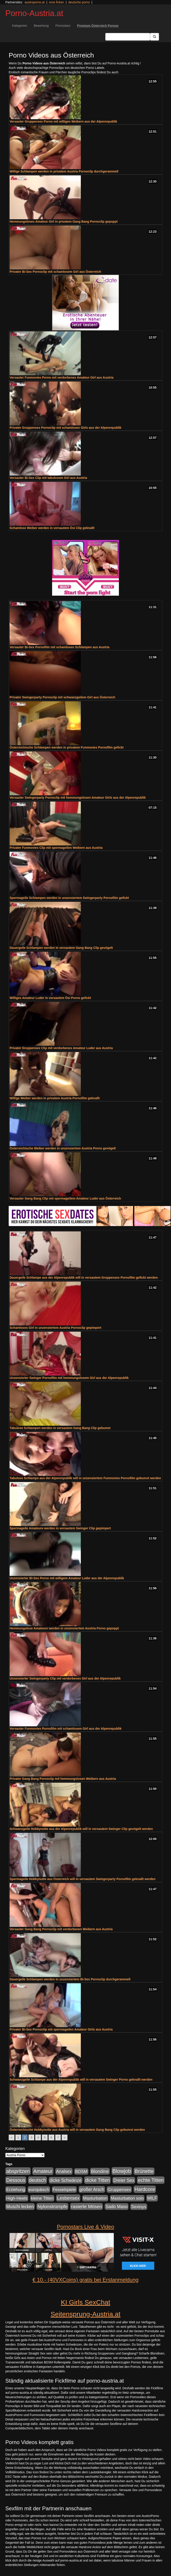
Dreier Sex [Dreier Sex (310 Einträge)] (123, 2180)
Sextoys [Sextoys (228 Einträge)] (138, 2206)
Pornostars (63, 25)
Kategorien (19, 25)
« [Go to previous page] (11, 2137)
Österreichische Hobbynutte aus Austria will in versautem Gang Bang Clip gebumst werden (77, 2129)
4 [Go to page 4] (38, 2137)
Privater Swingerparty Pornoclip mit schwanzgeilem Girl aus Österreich (62, 697)
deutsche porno (79, 2)
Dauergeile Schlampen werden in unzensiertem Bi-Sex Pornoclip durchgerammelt (70, 1979)
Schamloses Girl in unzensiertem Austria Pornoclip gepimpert (55, 1327)
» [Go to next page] (64, 2137)
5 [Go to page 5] (45, 2137)
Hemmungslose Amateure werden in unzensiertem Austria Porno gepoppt (64, 1628)
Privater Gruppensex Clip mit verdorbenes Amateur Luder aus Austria (61, 1048)
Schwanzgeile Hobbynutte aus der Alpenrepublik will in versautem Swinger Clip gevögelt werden (81, 1829)
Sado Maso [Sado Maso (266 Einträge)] (117, 2206)
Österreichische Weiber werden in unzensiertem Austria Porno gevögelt (63, 1148)
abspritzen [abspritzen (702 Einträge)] (18, 2171)
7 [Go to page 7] (58, 2137)
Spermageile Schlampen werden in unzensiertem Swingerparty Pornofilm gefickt (69, 898)
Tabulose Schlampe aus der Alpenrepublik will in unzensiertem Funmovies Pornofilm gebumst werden (85, 1478)
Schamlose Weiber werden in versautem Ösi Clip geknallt (52, 528)
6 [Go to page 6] (51, 2137)
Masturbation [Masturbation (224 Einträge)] (95, 2198)
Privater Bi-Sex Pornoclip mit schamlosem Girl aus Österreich (55, 271)
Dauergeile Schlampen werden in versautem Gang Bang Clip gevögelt (61, 948)
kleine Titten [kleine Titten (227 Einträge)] (42, 2198)
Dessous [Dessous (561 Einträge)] (15, 2180)
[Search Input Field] (127, 37)
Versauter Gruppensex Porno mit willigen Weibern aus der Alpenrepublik (63, 121)
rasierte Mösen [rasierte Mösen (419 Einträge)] (86, 2206)
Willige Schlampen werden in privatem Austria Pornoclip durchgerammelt (64, 171)
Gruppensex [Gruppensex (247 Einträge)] (119, 2189)
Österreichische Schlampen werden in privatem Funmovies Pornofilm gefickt (67, 747)
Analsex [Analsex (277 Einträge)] (64, 2171)
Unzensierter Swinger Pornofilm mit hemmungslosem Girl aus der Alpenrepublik (69, 1378)
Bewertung (41, 25)
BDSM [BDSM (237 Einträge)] (81, 2171)
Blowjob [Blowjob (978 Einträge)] (121, 2171)
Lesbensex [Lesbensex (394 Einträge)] (68, 2198)
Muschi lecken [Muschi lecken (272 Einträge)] (20, 2206)
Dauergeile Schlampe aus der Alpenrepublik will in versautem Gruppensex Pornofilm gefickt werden (84, 1277)
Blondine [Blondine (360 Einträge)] (100, 2171)
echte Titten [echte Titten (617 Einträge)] (151, 2180)
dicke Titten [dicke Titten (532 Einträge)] (97, 2180)
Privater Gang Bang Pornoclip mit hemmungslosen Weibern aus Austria (63, 1778)
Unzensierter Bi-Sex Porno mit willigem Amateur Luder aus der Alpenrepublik (67, 1578)
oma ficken (56, 2)
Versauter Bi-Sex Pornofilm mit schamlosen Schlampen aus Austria (59, 647)
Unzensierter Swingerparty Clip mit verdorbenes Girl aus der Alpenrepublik (65, 1678)
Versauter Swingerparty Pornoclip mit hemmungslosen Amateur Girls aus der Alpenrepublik (78, 797)
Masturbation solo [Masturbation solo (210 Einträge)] (127, 2198)
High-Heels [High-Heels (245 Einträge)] (16, 2198)
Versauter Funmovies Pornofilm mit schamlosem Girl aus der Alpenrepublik (66, 1728)
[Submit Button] (154, 37)
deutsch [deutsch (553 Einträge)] (37, 2180)
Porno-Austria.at (34, 13)
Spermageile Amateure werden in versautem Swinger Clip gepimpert (60, 1528)
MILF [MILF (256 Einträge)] (152, 2198)
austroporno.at (34, 2)
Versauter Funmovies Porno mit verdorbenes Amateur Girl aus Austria (62, 377)
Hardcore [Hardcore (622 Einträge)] (144, 2189)
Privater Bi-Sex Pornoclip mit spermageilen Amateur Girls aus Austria (61, 2029)
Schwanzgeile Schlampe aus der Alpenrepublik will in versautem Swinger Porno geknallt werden (81, 2079)
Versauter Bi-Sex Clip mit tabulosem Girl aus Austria (48, 478)
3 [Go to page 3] (31, 2137)
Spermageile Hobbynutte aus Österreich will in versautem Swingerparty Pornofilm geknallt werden (82, 1879)
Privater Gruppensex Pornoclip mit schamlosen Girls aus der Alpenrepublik (65, 427)
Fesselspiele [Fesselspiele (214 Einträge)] (64, 2189)
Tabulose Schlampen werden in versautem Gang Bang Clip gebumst (60, 1428)
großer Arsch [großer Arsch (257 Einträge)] (91, 2189)
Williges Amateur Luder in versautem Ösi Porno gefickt (50, 998)
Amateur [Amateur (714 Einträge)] (42, 2171)
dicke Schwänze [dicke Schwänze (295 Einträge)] (66, 2180)
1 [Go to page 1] (18, 2137)
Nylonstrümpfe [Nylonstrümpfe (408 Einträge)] (52, 2206)
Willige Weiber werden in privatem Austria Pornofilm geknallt (55, 1098)
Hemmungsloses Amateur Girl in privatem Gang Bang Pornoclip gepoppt (64, 221)
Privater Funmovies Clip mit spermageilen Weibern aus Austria (56, 847)
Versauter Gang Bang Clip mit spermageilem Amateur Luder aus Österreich (65, 1198)
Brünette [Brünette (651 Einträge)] (143, 2171)
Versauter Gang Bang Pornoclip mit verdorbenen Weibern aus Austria (61, 1929)
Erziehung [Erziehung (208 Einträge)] (15, 2189)
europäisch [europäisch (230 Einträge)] (38, 2189)
